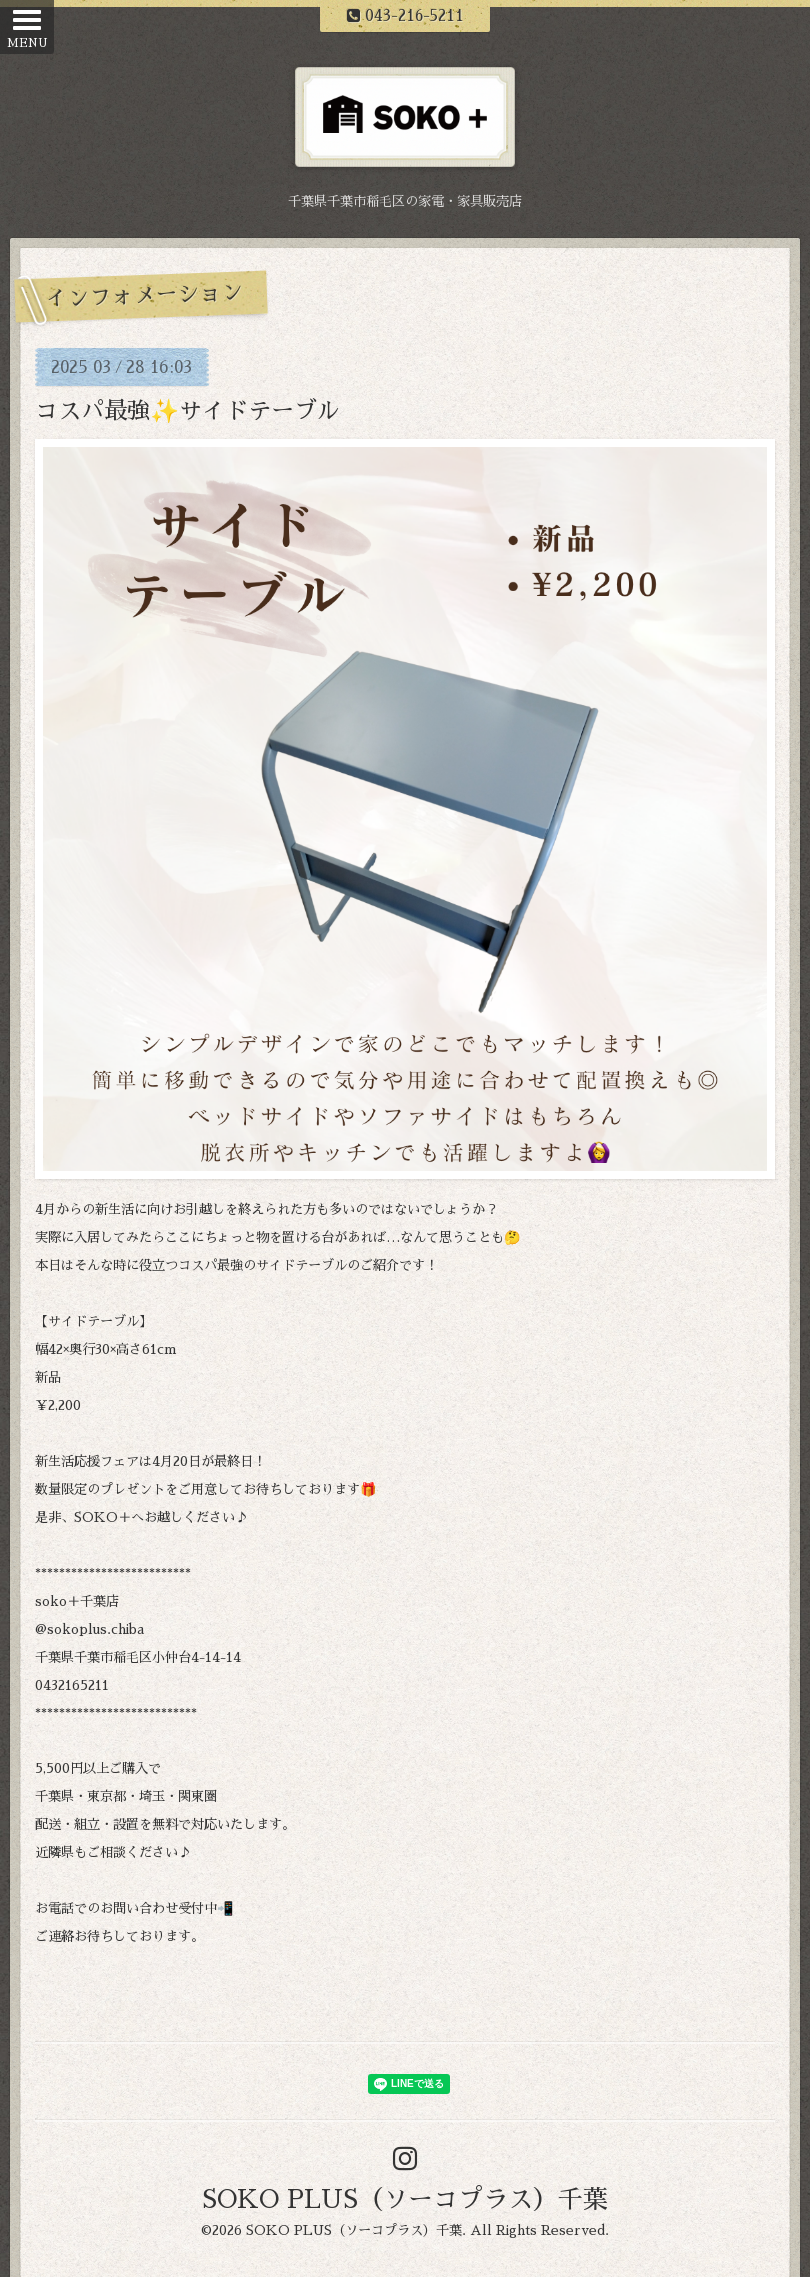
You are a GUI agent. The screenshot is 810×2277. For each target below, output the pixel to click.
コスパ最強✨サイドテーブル (187, 411)
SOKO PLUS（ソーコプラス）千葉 (405, 2199)
